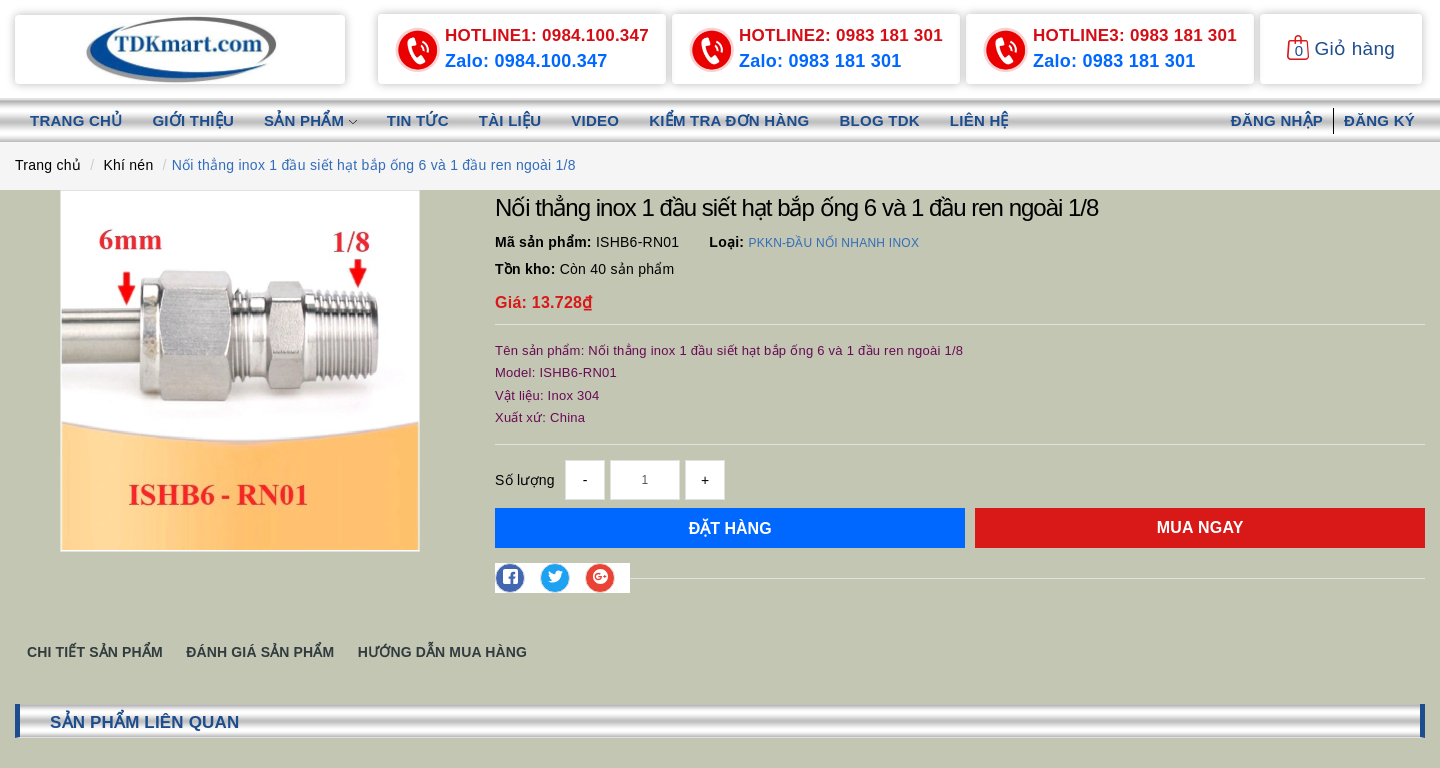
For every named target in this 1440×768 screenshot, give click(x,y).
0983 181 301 (841, 35)
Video (595, 120)
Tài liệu (510, 120)
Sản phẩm (310, 120)
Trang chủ (76, 120)
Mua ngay (1200, 527)
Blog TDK (880, 120)
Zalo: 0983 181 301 (820, 61)
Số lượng (525, 480)
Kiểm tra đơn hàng (729, 120)
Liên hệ (979, 120)
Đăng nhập (1277, 120)
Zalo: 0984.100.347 (526, 61)
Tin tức (418, 120)
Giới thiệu (193, 120)
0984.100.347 (547, 35)
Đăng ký (1379, 120)
